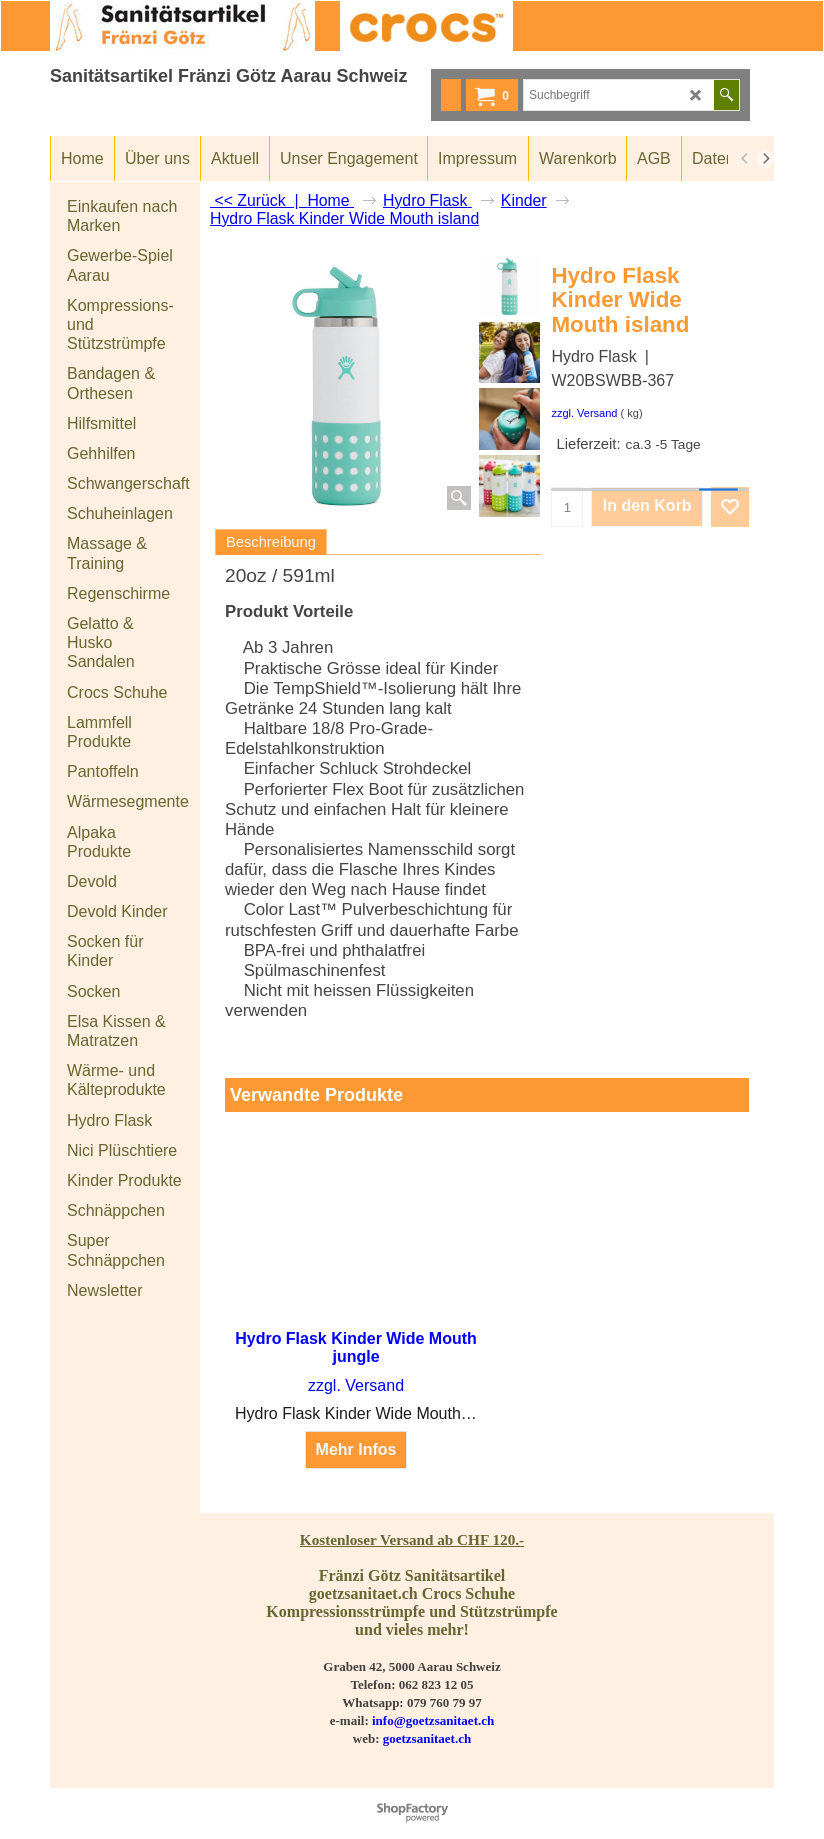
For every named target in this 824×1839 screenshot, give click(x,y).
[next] (765, 159)
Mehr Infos (356, 1450)
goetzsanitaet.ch (427, 1738)
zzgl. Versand (584, 413)
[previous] (745, 159)
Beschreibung (271, 542)
